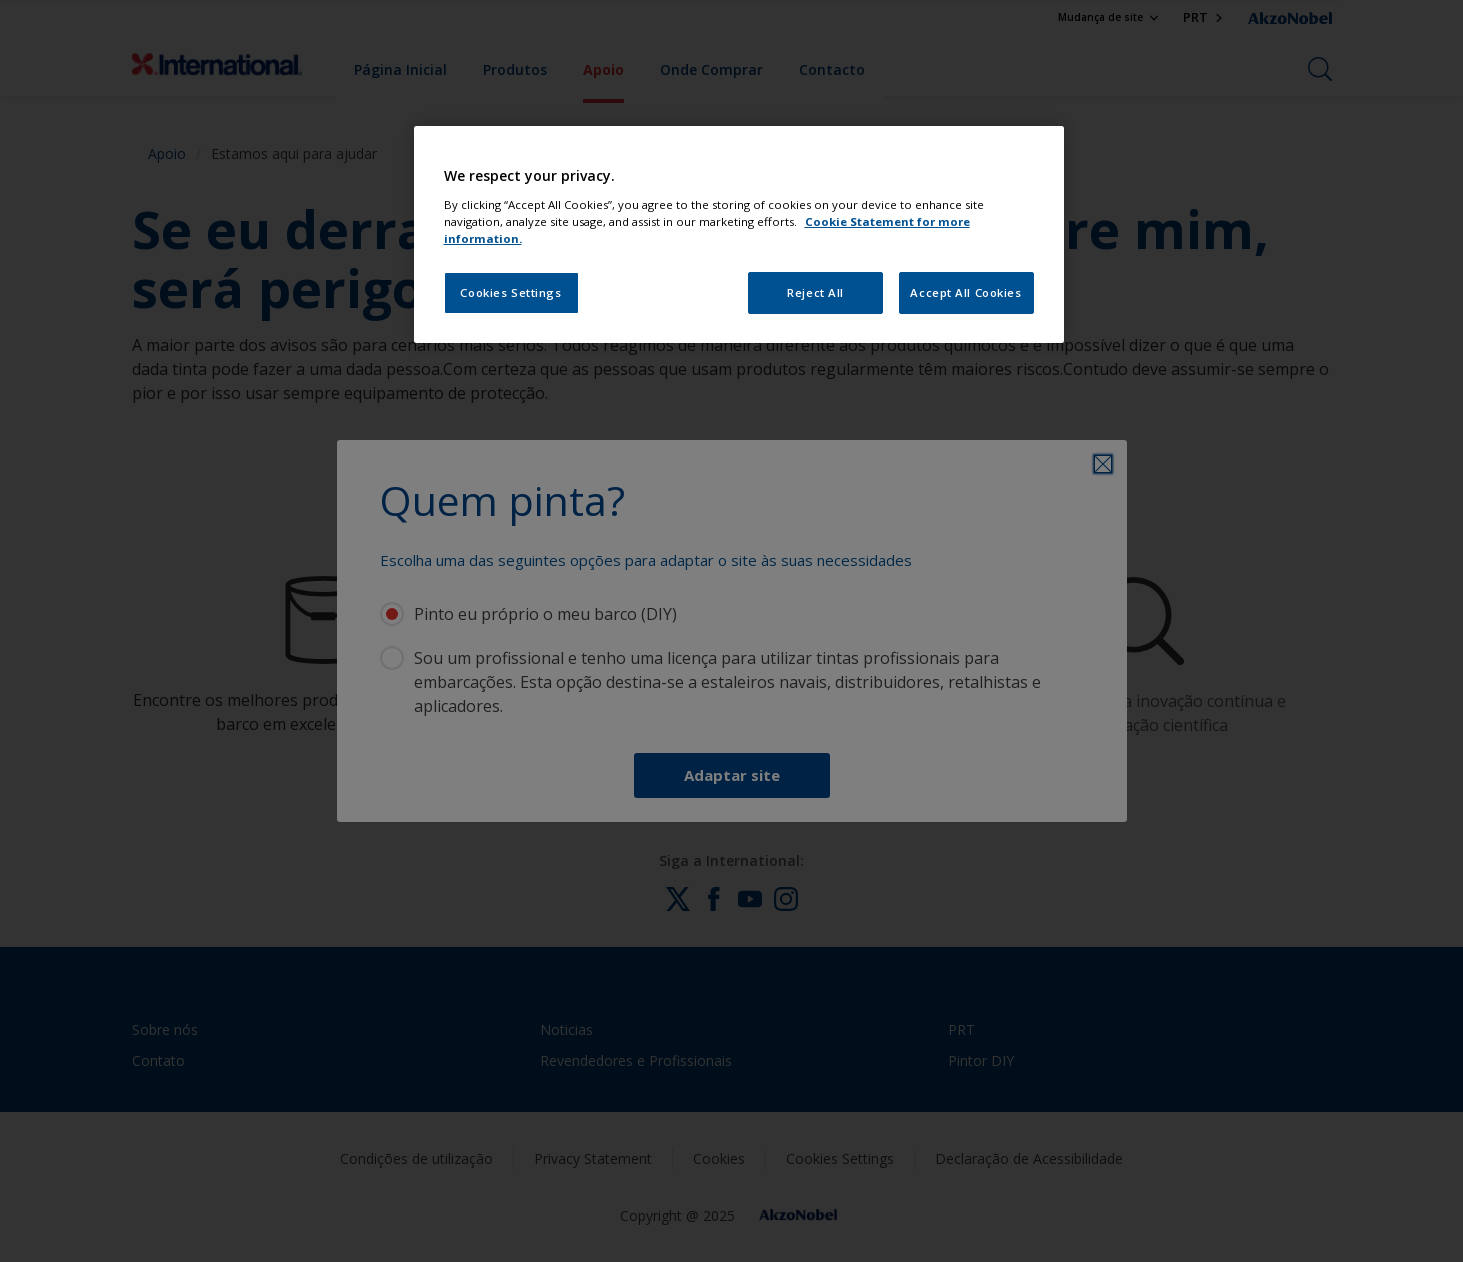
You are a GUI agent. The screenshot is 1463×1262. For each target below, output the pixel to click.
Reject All (815, 292)
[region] (739, 234)
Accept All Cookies (965, 292)
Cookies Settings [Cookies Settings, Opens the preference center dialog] (510, 292)
